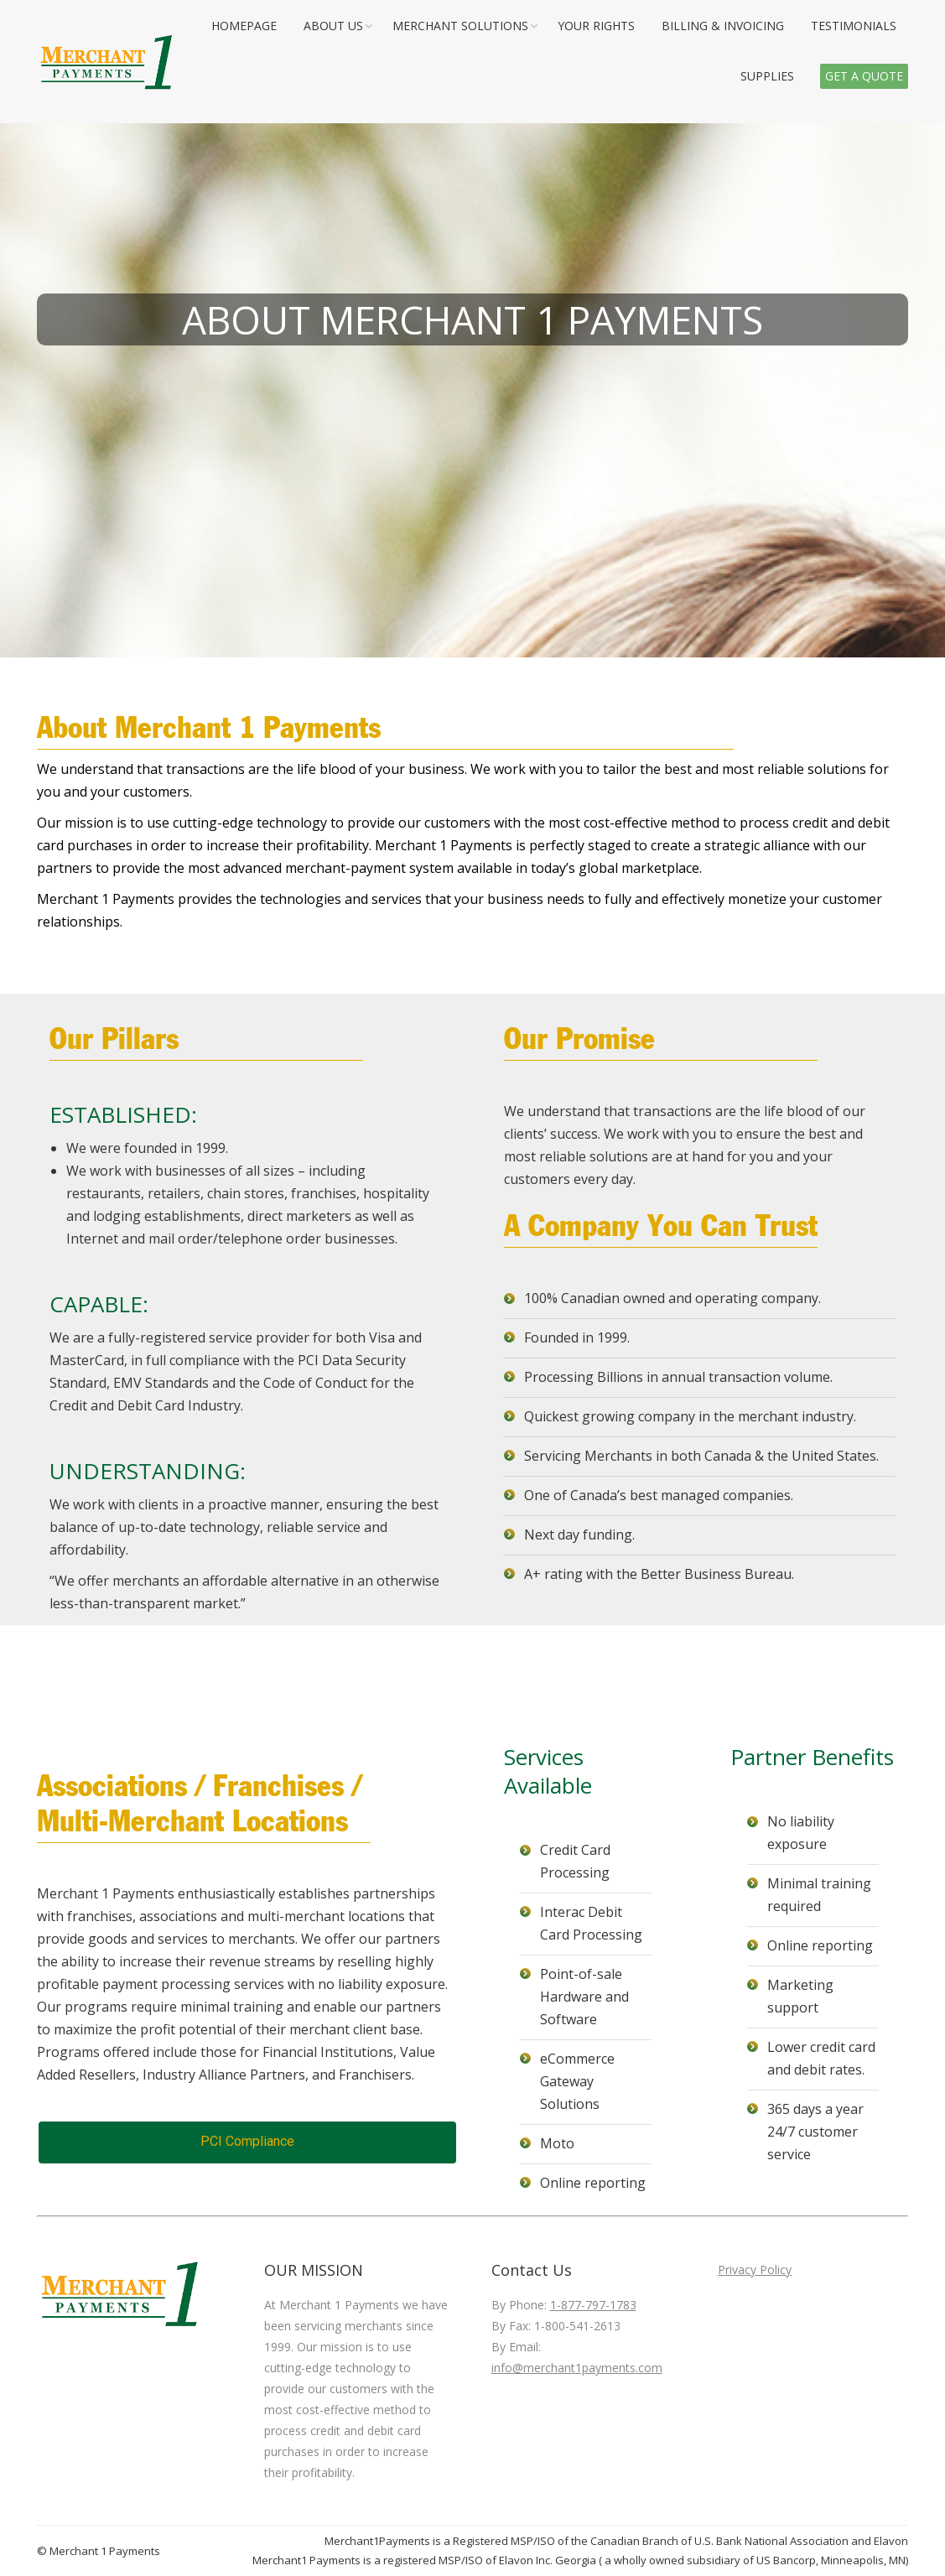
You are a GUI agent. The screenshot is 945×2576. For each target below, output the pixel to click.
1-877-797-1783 (593, 2305)
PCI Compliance (247, 2141)
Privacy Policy (755, 2269)
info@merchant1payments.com (576, 2368)
